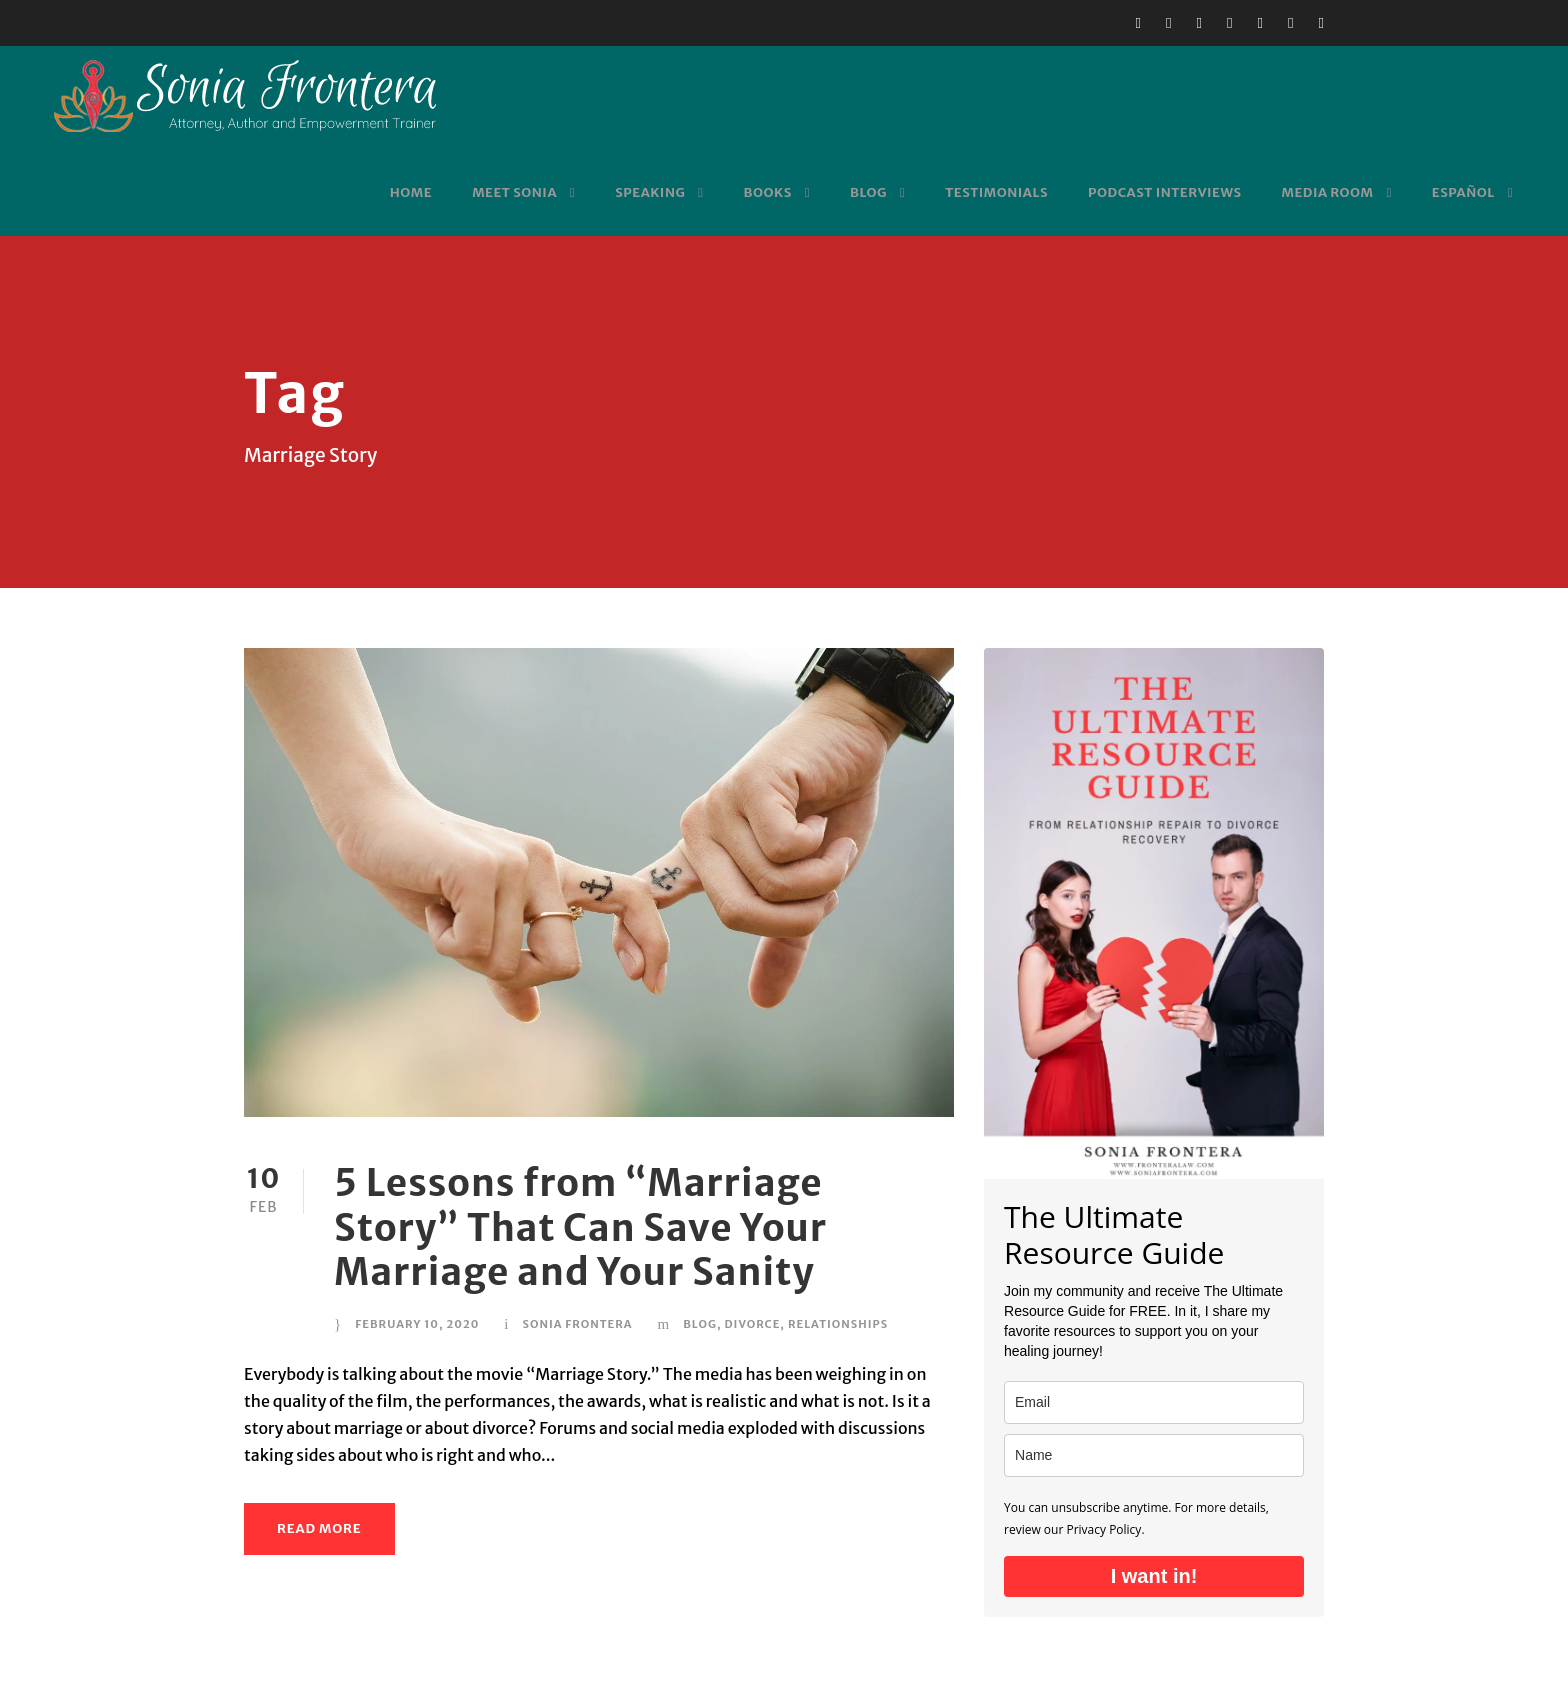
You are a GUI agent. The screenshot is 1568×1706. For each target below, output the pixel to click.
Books (768, 192)
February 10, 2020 (417, 1324)
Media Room (1328, 192)
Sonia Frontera (577, 1324)
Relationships (838, 1324)
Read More (319, 1528)
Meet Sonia (514, 192)
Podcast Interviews (1164, 192)
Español (1463, 192)
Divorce (752, 1324)
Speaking (650, 192)
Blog (868, 192)
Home (411, 192)
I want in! (1154, 1576)
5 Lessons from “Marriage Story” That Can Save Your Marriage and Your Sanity (580, 1227)
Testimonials (996, 192)
